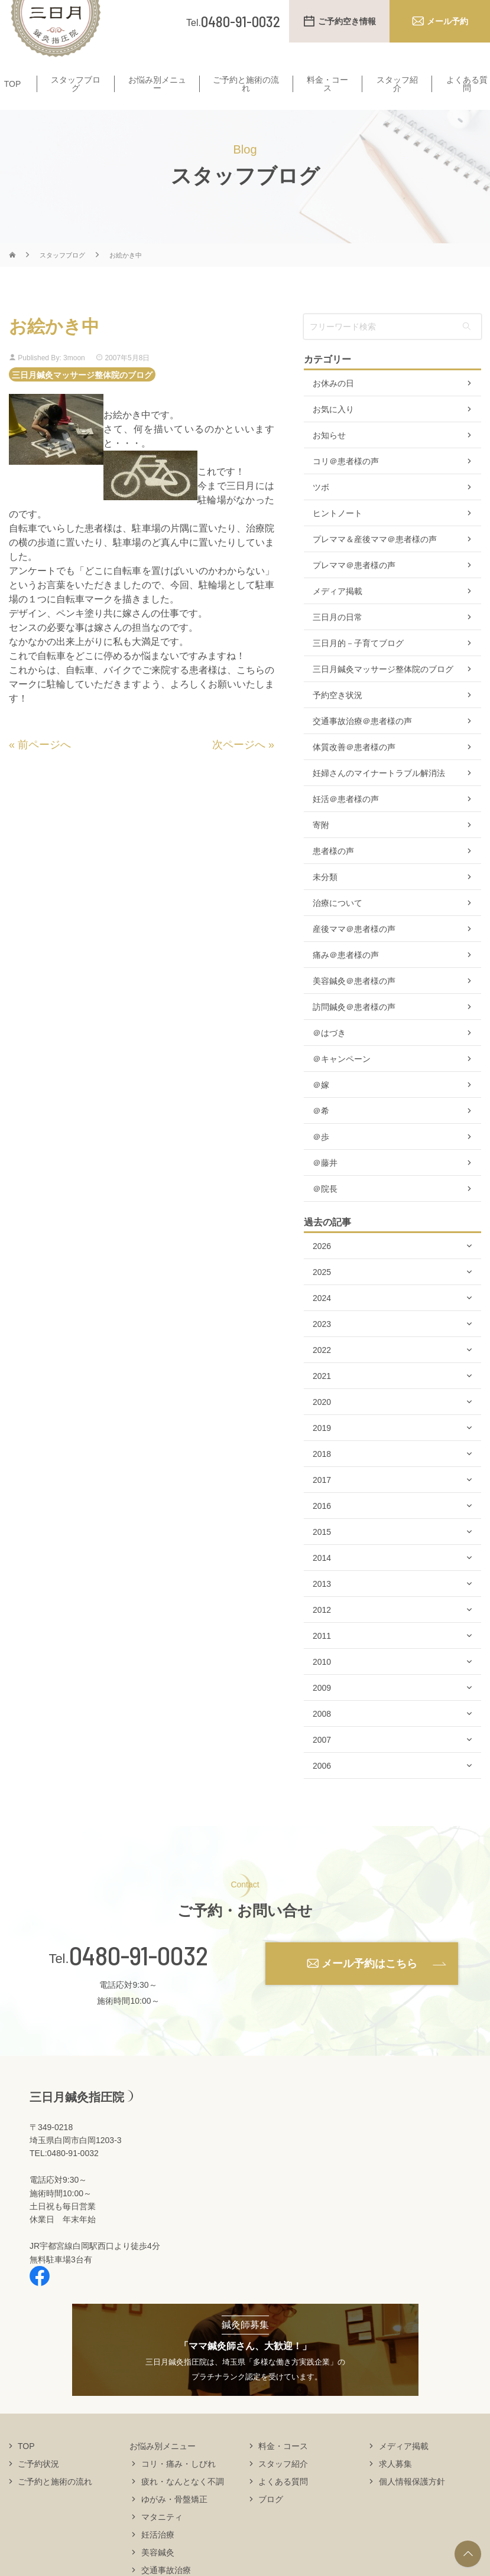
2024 (322, 1321)
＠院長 (325, 1212)
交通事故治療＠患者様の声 (362, 744)
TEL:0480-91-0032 (64, 2176)
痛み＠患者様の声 (346, 978)
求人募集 (395, 2486)
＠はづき (329, 1056)
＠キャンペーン (342, 1082)
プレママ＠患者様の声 (354, 588)
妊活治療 (157, 2557)
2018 (322, 1477)
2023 (322, 1347)
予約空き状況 (337, 718)
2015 (322, 1555)
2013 (322, 1607)
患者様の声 (333, 874)
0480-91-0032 (138, 1978)
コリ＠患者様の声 (346, 484)
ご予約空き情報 (347, 21)
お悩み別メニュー (157, 91)
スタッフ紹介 (397, 91)
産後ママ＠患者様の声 (354, 952)
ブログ (270, 2521)
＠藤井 (325, 1186)
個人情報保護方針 (412, 2504)
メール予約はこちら (369, 1986)
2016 (322, 1529)
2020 (322, 1425)
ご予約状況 (38, 2486)
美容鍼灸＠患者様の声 (354, 1004)
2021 (322, 1399)
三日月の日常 (337, 640)
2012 (322, 1633)
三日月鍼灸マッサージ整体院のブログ (82, 397)
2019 (322, 1451)
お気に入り (333, 432)
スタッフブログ (75, 91)
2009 (322, 1711)
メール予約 (447, 21)
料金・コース (327, 91)
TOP (12, 91)
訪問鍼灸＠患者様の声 (354, 1030)
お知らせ (329, 458)
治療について (337, 926)
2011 (322, 1659)
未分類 (325, 900)
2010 (322, 1685)
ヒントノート (337, 536)
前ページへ (44, 767)
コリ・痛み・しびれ (178, 2486)
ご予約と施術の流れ (246, 91)
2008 (322, 1737)
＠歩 (321, 1160)
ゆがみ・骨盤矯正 (174, 2521)
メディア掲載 (337, 614)
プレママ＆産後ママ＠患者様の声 (375, 562)
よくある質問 (467, 91)
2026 (322, 1269)
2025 (322, 1295)
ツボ (321, 510)
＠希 (321, 1134)
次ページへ (238, 767)
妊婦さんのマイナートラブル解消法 (379, 796)
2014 (322, 1581)
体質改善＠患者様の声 (354, 770)
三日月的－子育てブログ (358, 666)
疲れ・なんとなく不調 (182, 2504)
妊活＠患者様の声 (346, 822)
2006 (322, 1789)
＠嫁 (321, 1108)
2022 (322, 1373)
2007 (322, 1763)
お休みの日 (333, 406)
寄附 (321, 848)
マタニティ (162, 2539)
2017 (322, 1503)
